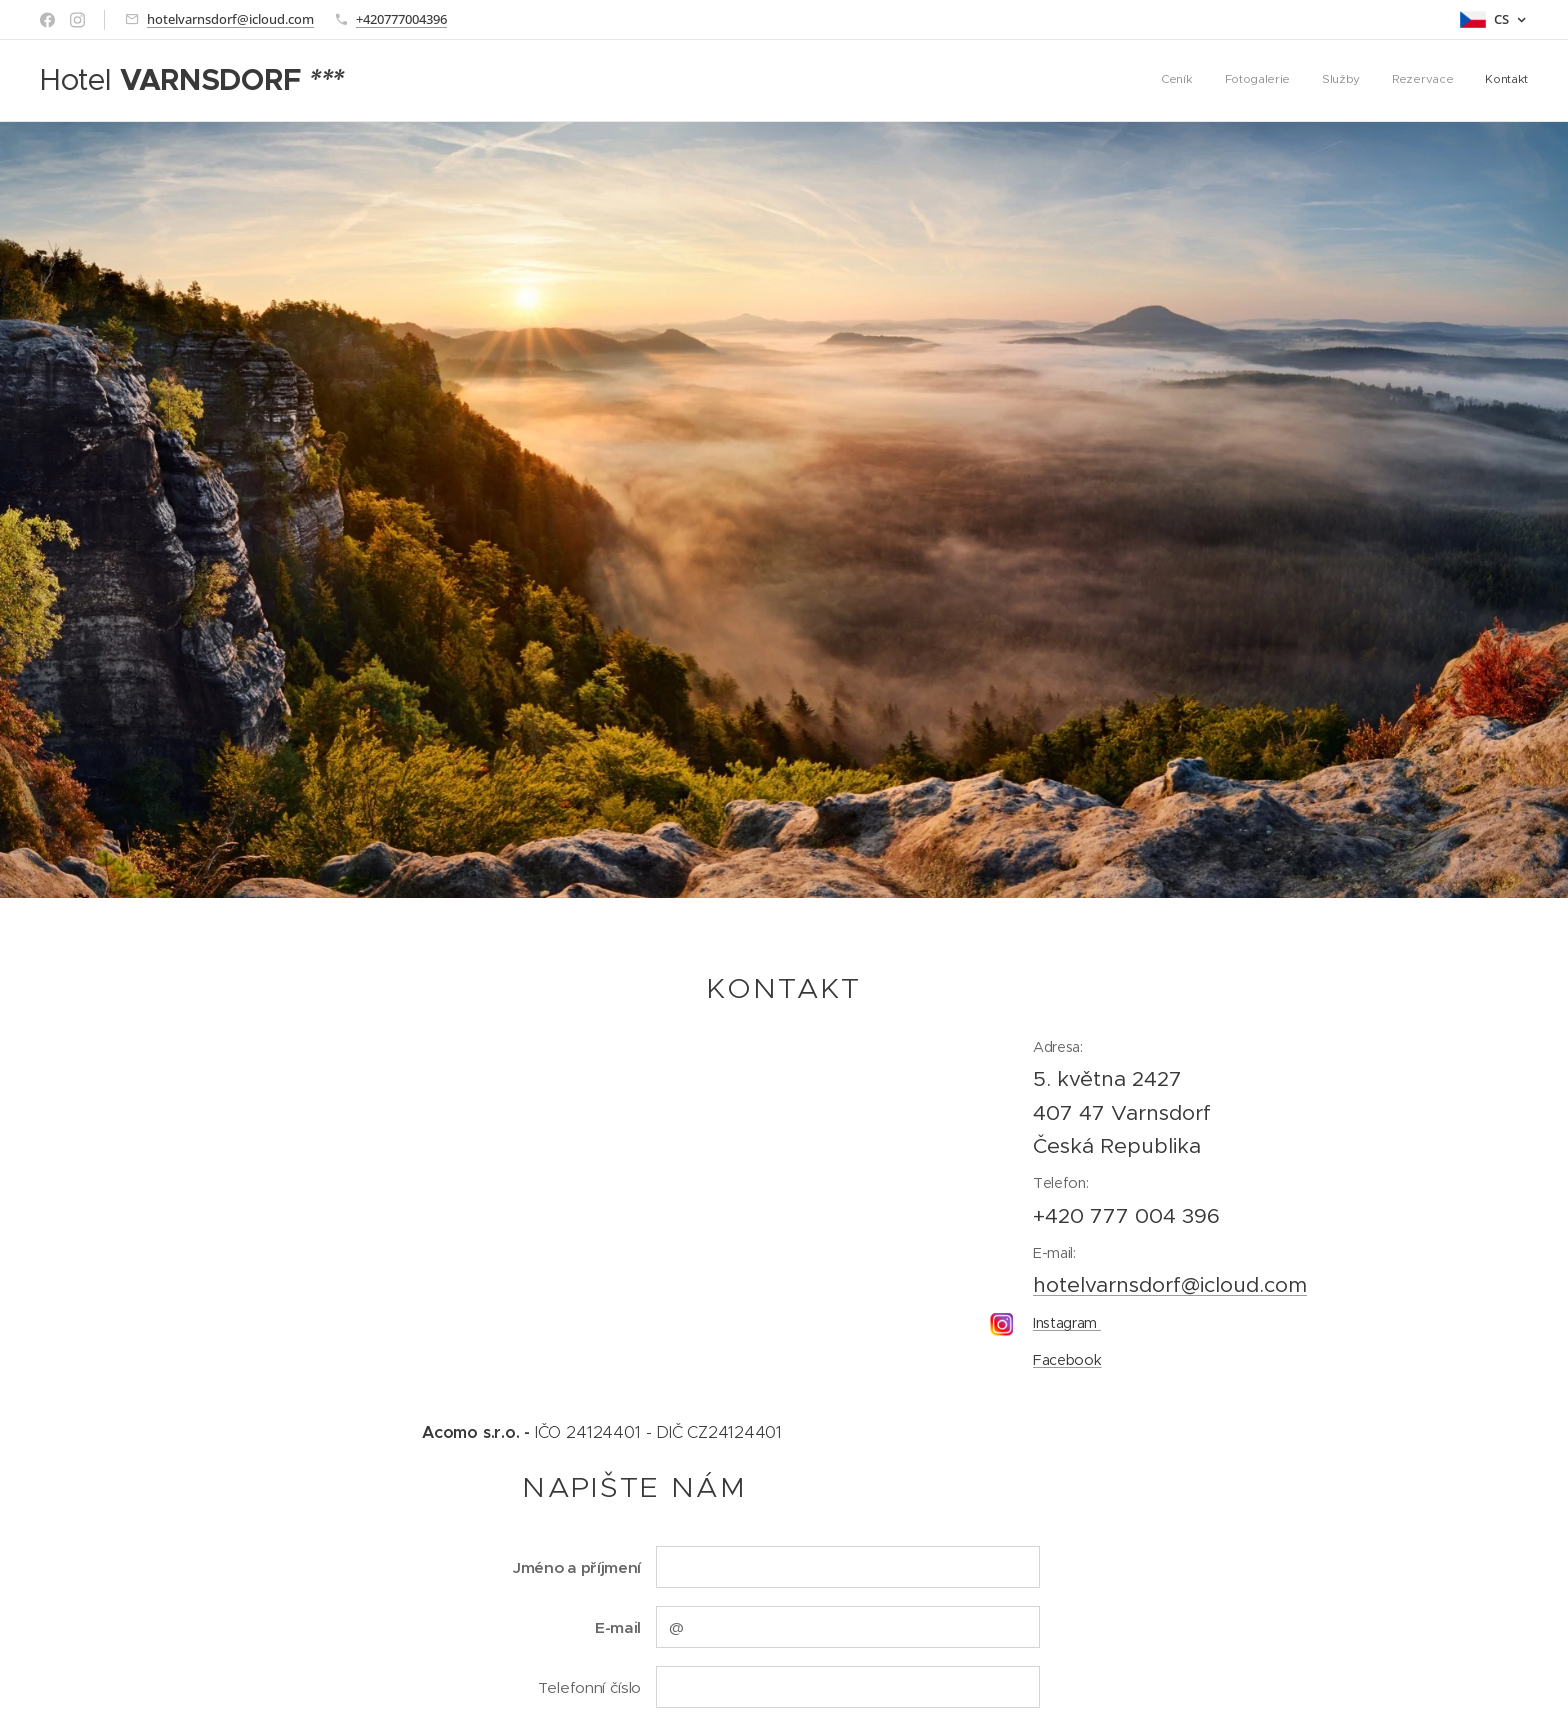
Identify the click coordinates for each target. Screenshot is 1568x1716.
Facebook (1067, 1359)
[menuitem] (1405, 81)
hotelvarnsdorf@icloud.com (230, 19)
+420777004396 (401, 19)
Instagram (1067, 1322)
